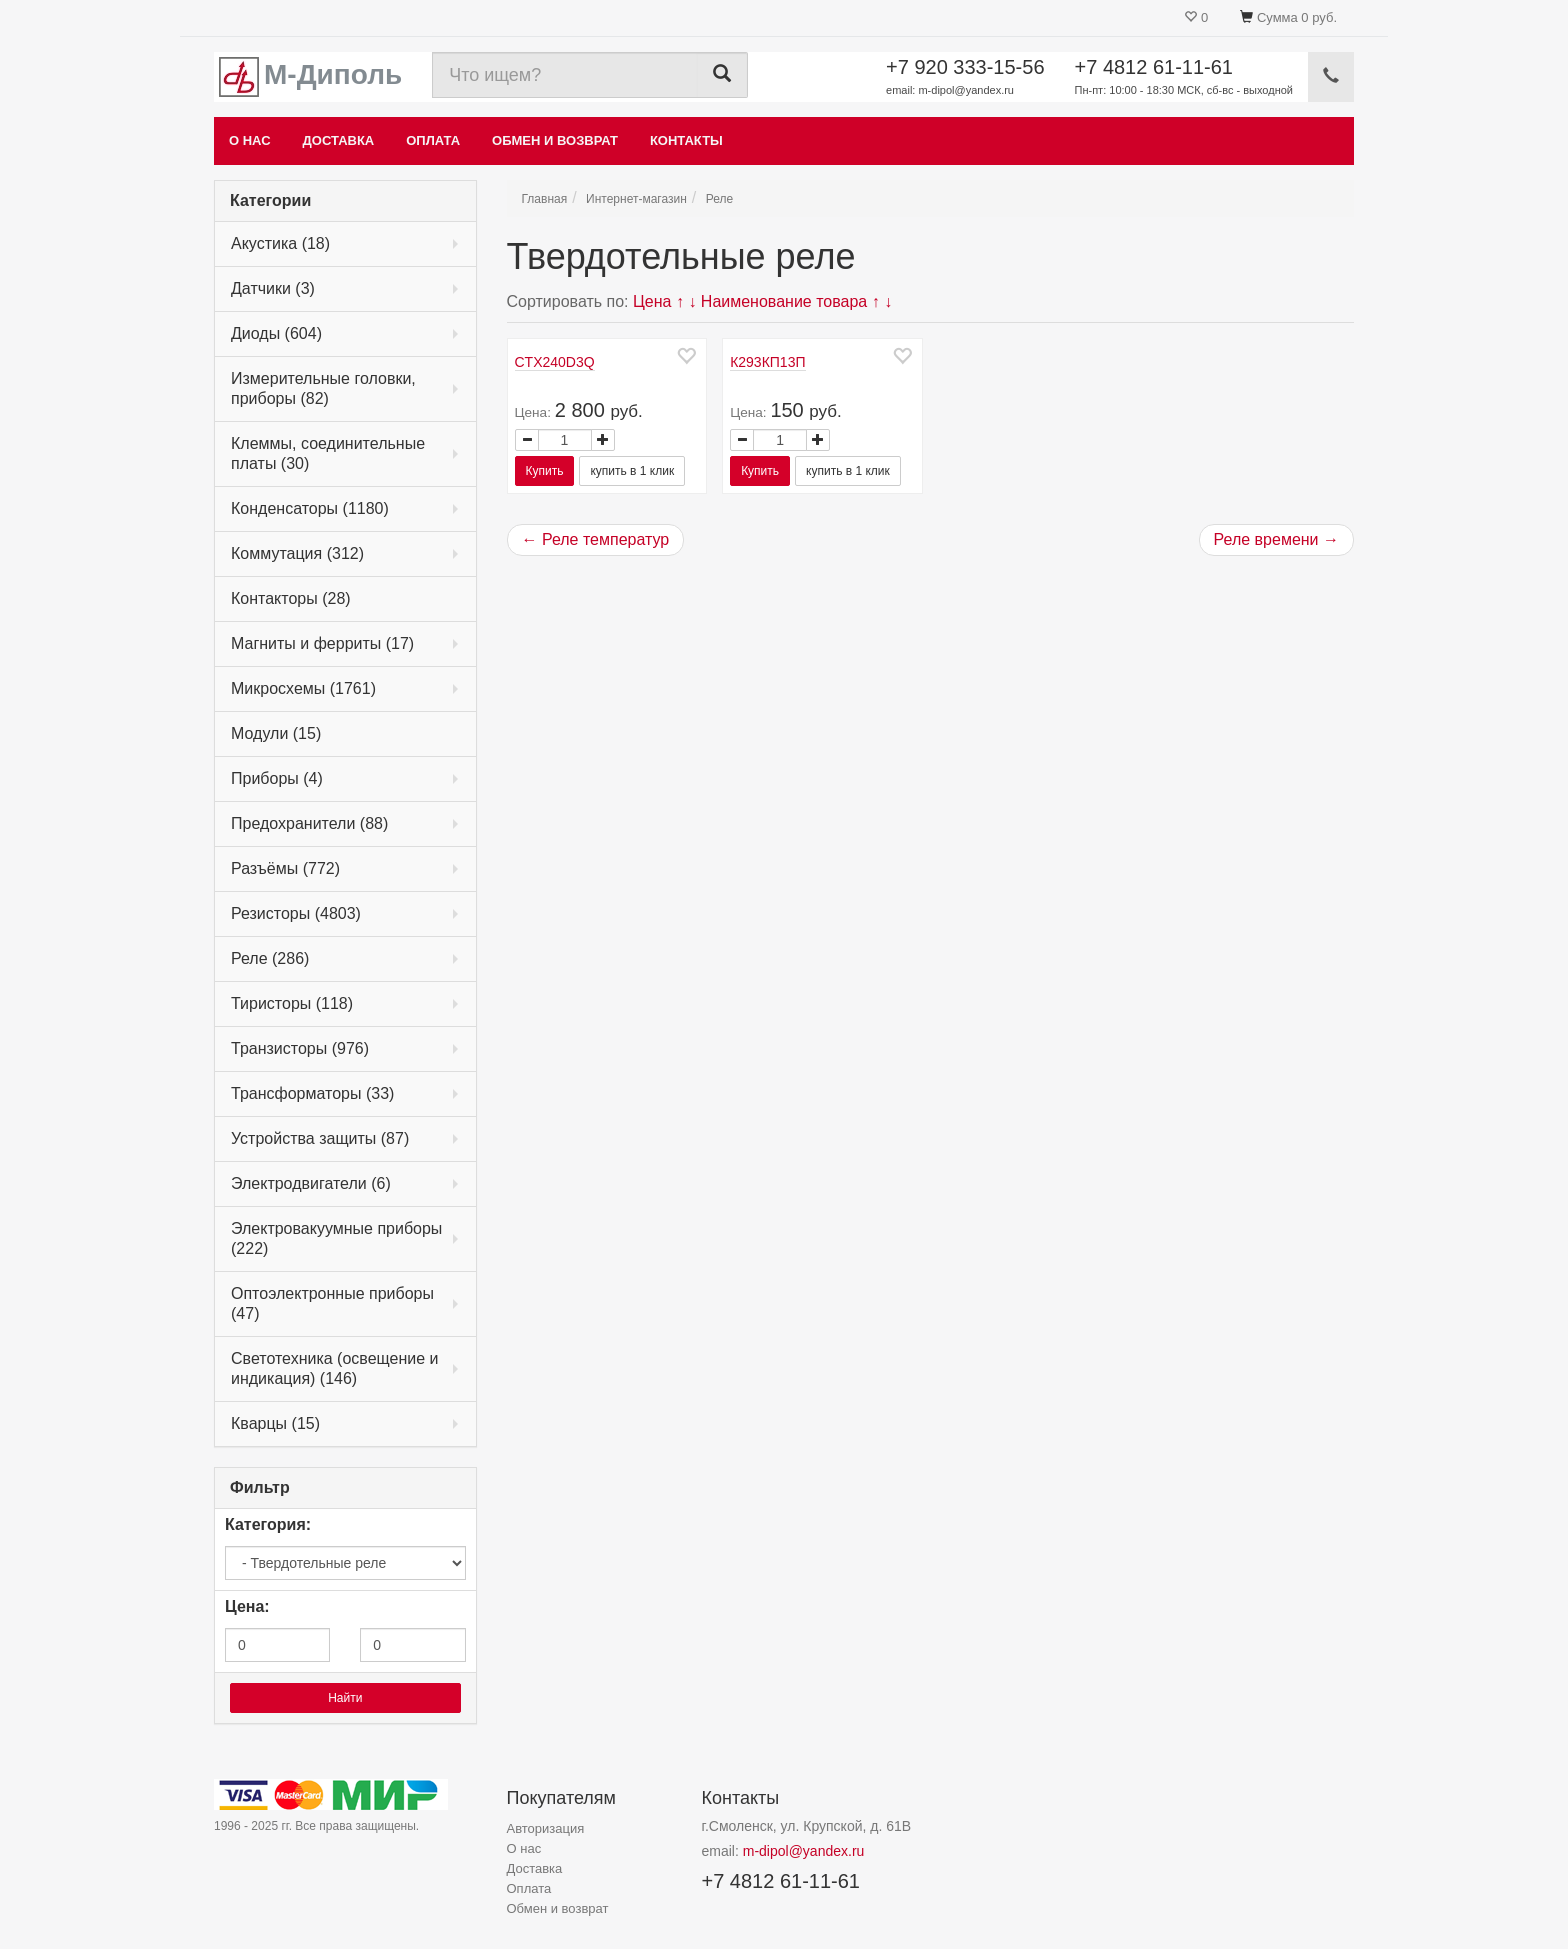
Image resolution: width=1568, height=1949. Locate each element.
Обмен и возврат (555, 140)
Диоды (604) (276, 333)
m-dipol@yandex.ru (804, 1851)
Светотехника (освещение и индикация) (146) (334, 1368)
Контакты (686, 140)
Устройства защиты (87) (320, 1138)
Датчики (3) (273, 288)
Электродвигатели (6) (311, 1183)
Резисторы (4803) (296, 913)
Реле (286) (270, 958)
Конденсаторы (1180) (310, 508)
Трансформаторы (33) (312, 1093)
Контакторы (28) (291, 598)
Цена (652, 301)
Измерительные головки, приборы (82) (323, 388)
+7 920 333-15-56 (965, 77)
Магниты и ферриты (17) (322, 643)
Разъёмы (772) (285, 868)
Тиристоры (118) (292, 1003)
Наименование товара (784, 301)
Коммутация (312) (297, 553)
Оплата (433, 140)
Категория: (268, 1524)
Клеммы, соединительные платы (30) (328, 453)
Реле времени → (1276, 539)
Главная (545, 199)
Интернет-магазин (636, 199)
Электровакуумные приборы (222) (336, 1238)
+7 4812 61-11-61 (1184, 77)
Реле (719, 199)
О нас (250, 140)
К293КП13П (767, 362)
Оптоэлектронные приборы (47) (332, 1303)
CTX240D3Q (555, 362)
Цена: (247, 1606)
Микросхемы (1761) (303, 688)
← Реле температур (596, 539)
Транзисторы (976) (300, 1048)
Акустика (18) (280, 243)
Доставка (339, 140)
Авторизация (546, 1828)
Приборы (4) (277, 778)
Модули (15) (276, 733)
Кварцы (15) (275, 1423)
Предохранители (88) (309, 823)
